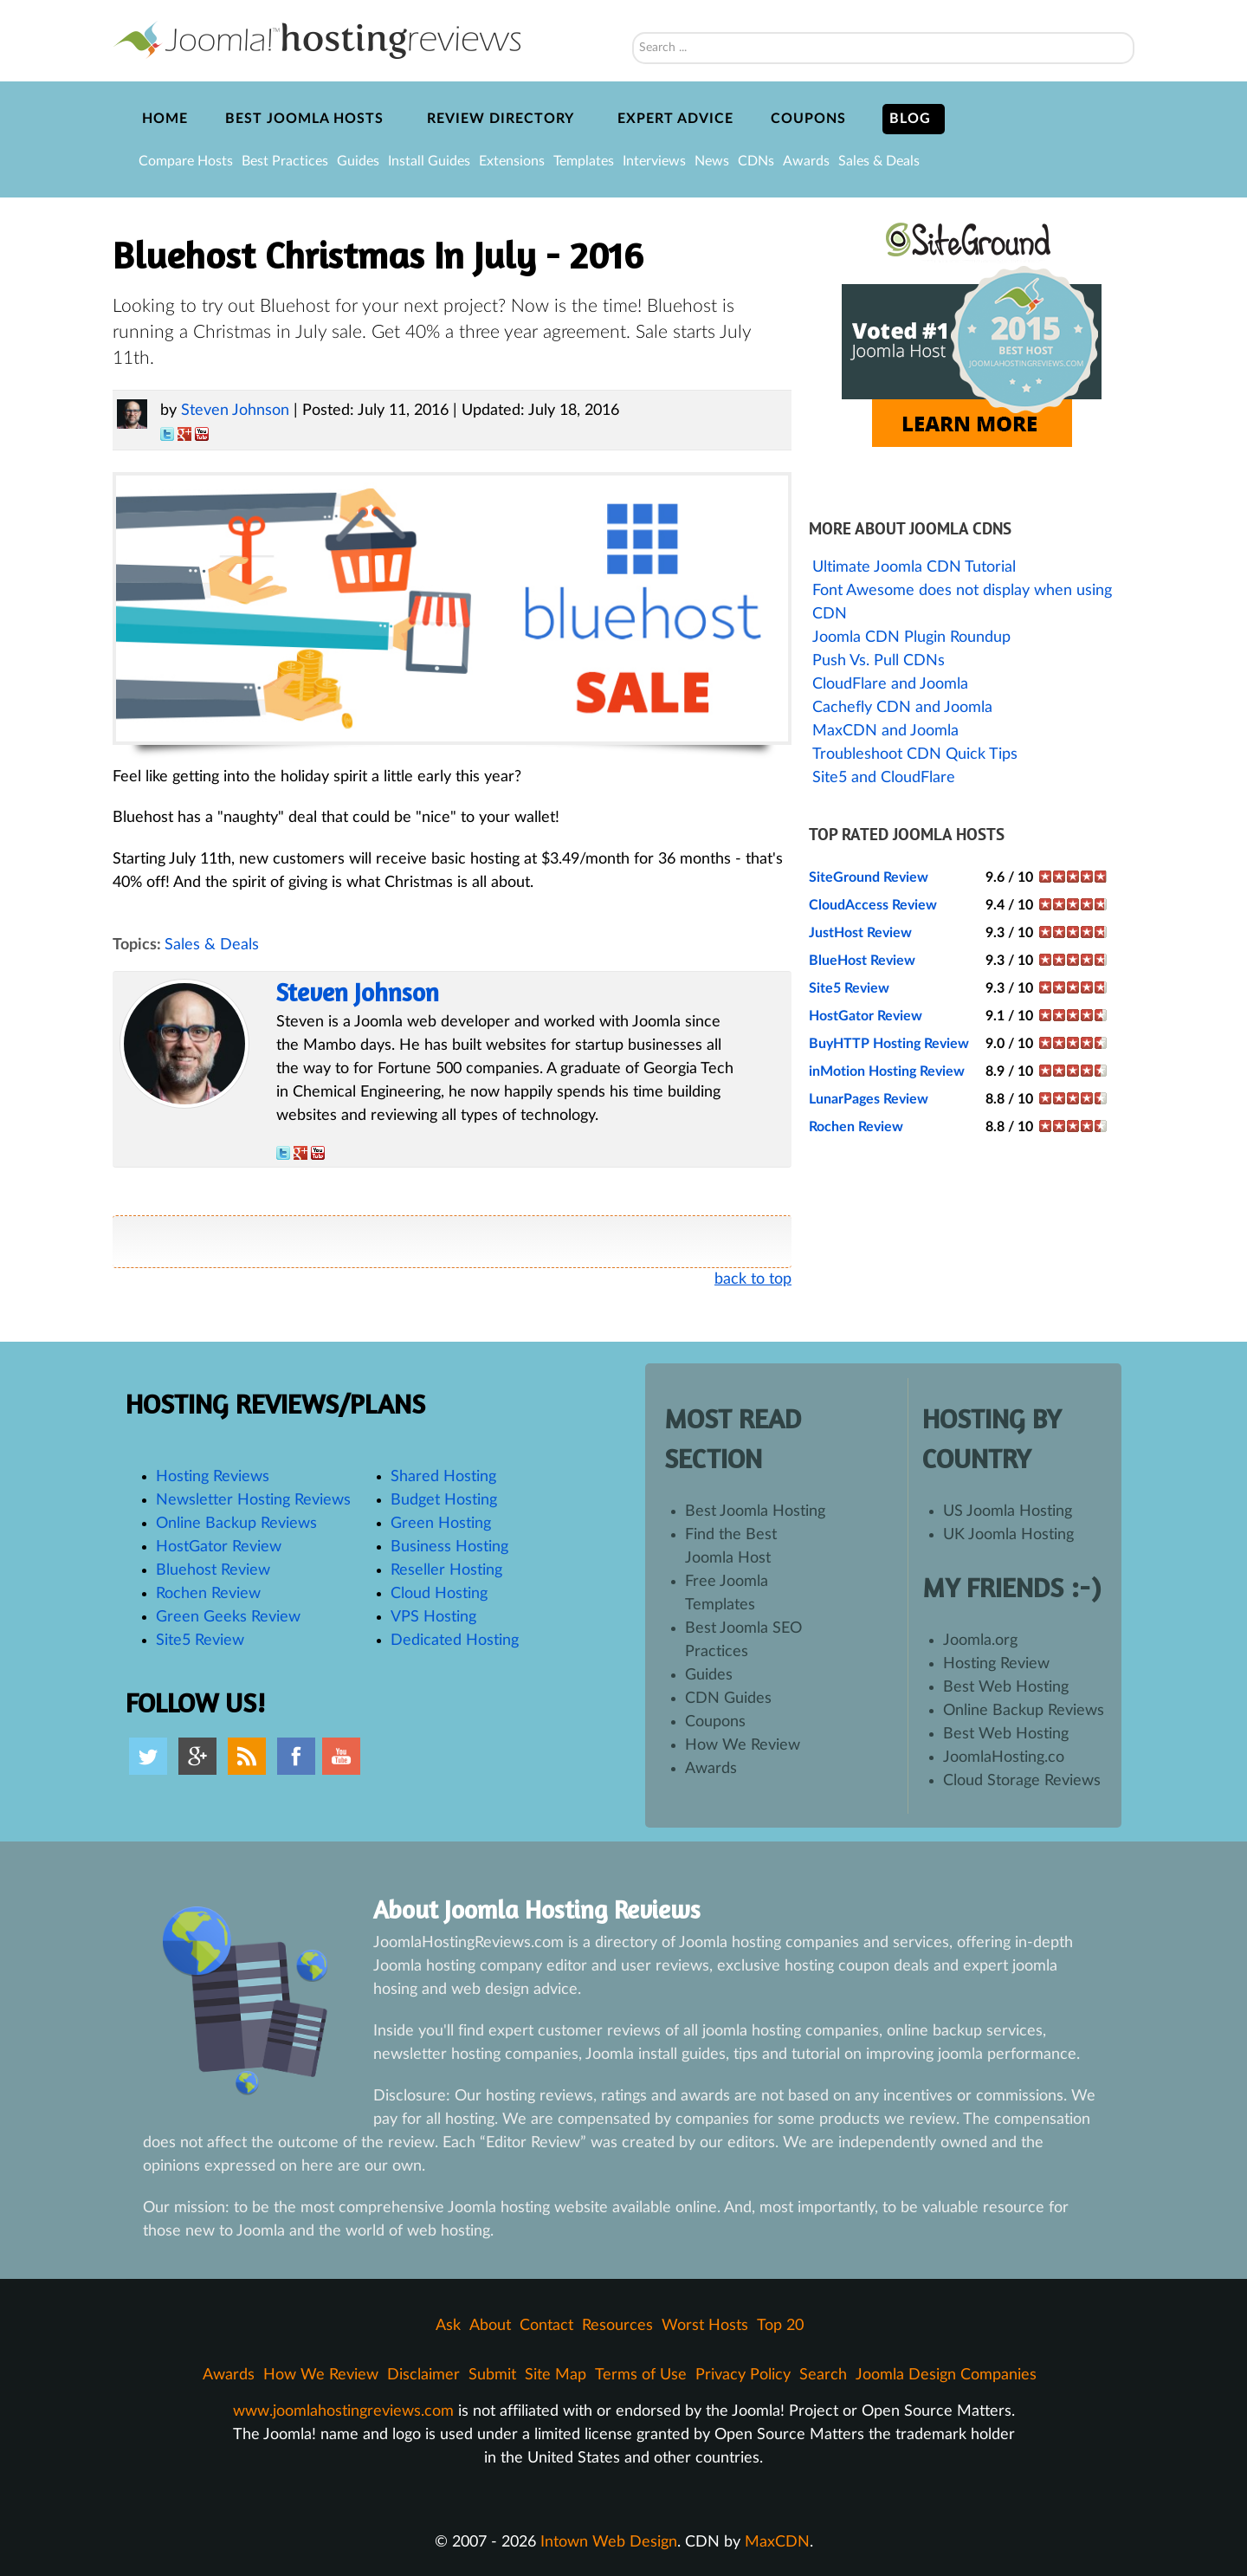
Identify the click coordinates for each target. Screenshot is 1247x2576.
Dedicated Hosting (455, 1640)
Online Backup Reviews (236, 1523)
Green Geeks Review (228, 1617)
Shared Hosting (443, 1477)
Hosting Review (996, 1664)
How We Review (742, 1745)
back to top (752, 1279)
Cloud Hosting (439, 1594)
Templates (583, 161)
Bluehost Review (213, 1570)
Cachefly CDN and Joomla (902, 707)
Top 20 (780, 2325)
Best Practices (285, 161)
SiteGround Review (868, 877)
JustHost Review (860, 933)
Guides (358, 161)
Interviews (654, 161)
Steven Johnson (235, 410)
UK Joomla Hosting (1008, 1535)
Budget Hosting (444, 1500)
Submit (492, 2375)
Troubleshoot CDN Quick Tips (915, 754)
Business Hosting (449, 1547)
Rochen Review (856, 1127)
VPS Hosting (433, 1617)
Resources (617, 2325)
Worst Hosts (705, 2325)
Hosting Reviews (212, 1477)
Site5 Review (849, 988)
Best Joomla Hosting (755, 1511)
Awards (806, 161)
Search (632, 9)
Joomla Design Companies (946, 2375)
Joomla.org (980, 1640)
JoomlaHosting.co (1003, 1757)
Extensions (512, 161)
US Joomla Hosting (1007, 1511)
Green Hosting (441, 1523)
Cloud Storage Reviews (1022, 1781)
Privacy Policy (743, 2375)
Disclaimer (423, 2375)
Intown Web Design (608, 2542)
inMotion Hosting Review (887, 1071)
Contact (546, 2325)
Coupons (715, 1722)
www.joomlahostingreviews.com (343, 2411)
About (490, 2325)
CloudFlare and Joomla (890, 684)
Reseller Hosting (446, 1570)
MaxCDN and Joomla (885, 731)
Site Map (555, 2375)
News (712, 161)
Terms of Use (641, 2375)
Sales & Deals (879, 161)
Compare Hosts (186, 161)
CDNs (756, 161)
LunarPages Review (868, 1099)
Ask (448, 2325)
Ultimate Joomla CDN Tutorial (914, 567)
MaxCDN (777, 2542)
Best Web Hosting (1006, 1687)
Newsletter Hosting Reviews (253, 1500)
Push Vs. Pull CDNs (878, 661)
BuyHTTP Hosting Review (889, 1044)
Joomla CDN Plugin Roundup (911, 637)
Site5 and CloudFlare (883, 778)
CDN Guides (728, 1698)
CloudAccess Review (873, 905)
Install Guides (429, 161)
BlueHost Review (862, 961)
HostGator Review (865, 1016)
